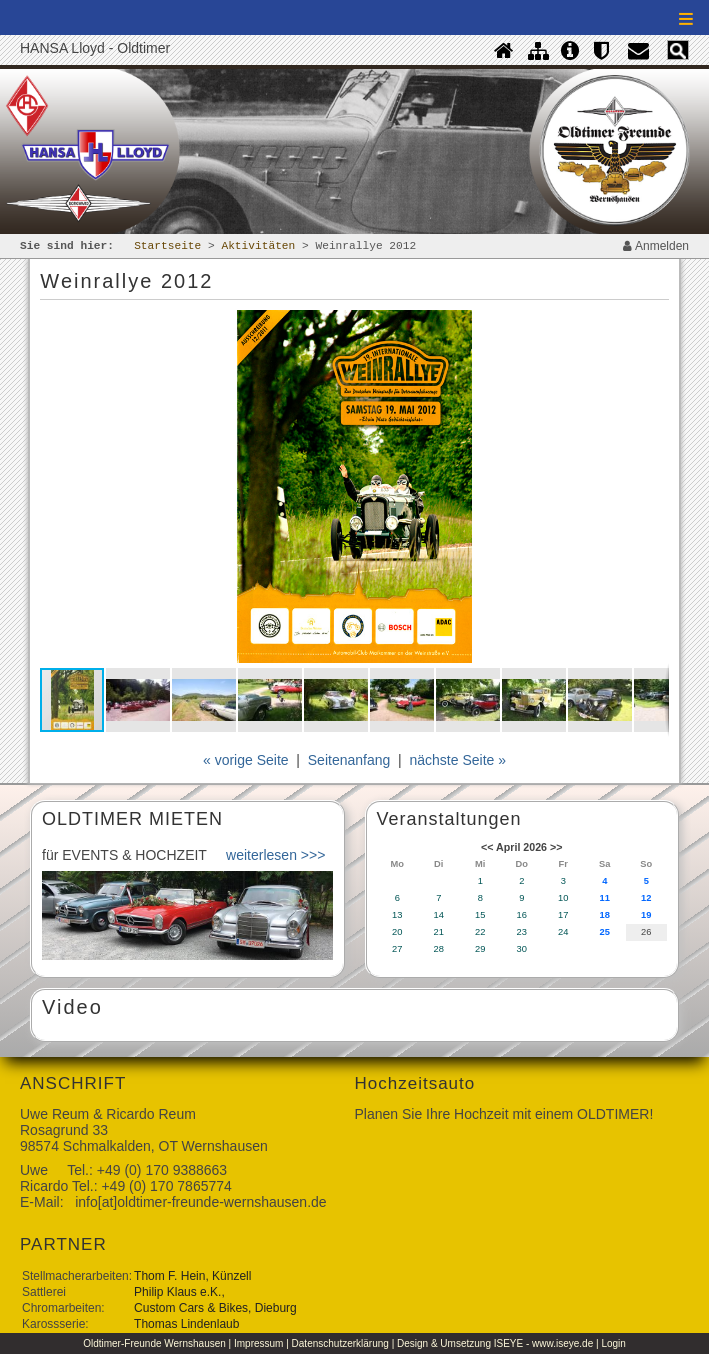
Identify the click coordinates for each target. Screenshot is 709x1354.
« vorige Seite (246, 760)
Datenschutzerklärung (340, 1343)
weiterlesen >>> (275, 855)
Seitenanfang (349, 760)
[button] (650, 328)
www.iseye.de (562, 1343)
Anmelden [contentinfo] (656, 246)
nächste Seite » (458, 760)
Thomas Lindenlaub (186, 1324)
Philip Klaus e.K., (179, 1292)
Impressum (258, 1343)
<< (487, 847)
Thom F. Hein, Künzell (192, 1276)
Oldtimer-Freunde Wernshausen (154, 1343)
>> (556, 847)
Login (613, 1343)
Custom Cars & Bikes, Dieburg (215, 1308)
